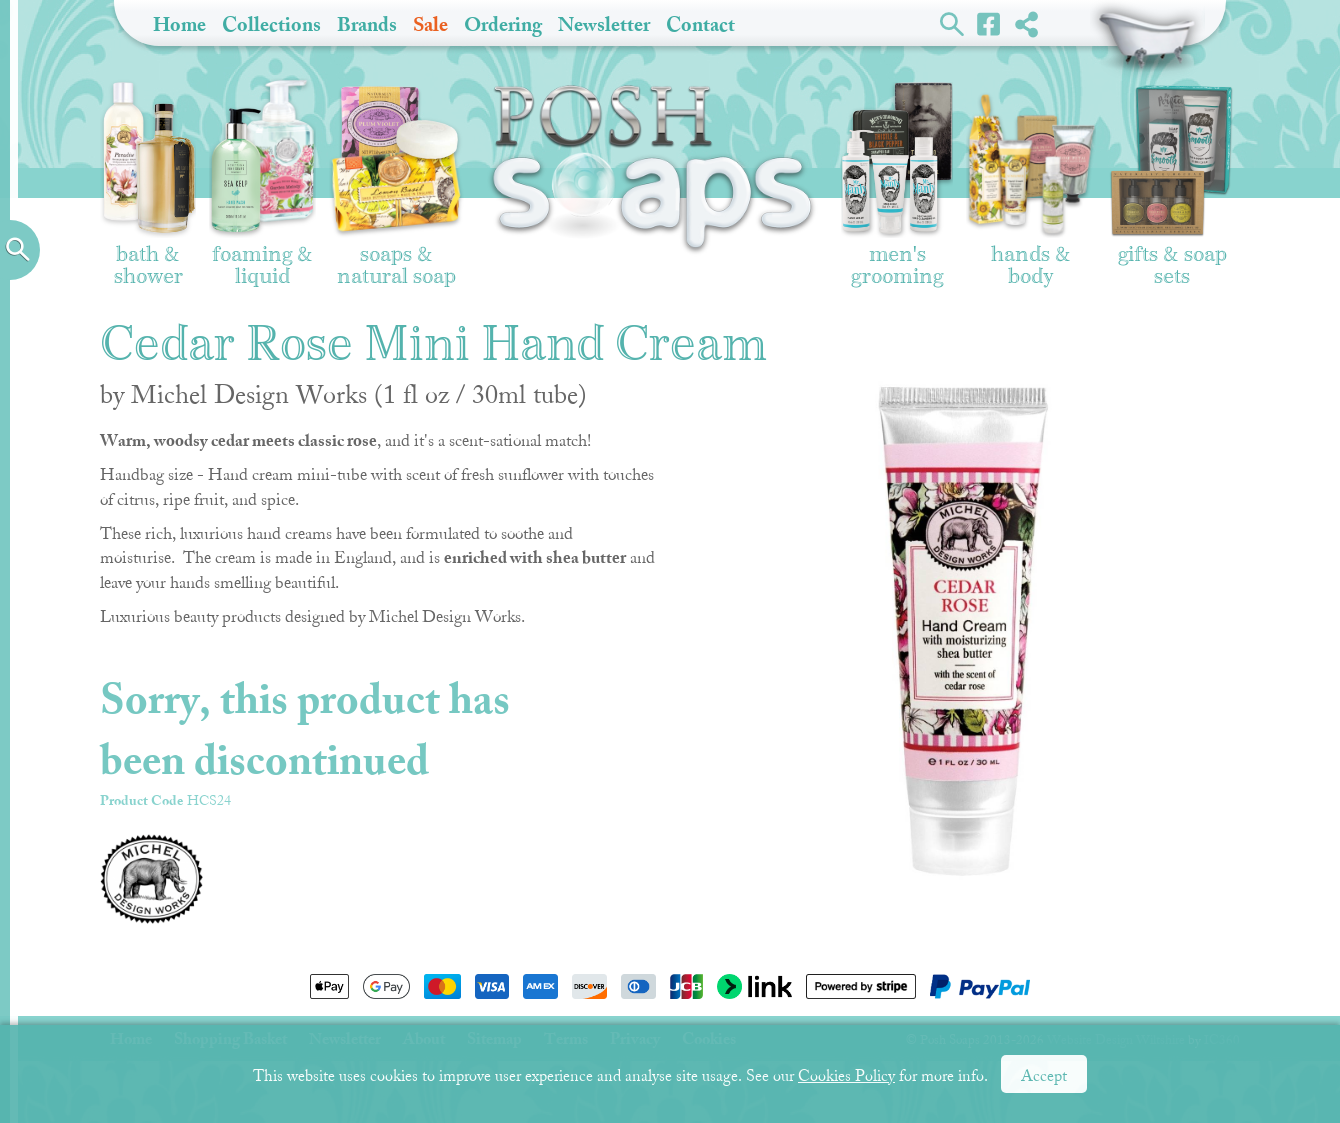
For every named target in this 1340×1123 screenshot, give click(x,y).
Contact (700, 24)
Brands (367, 24)
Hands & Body (1031, 189)
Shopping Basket (1147, 40)
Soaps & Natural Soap (396, 186)
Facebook (989, 23)
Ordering (503, 24)
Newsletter (604, 24)
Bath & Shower (148, 181)
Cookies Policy (846, 1076)
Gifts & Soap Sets (1172, 184)
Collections (271, 24)
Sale (430, 24)
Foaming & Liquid (262, 182)
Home (179, 24)
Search (952, 23)
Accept (1044, 1076)
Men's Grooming (897, 184)
